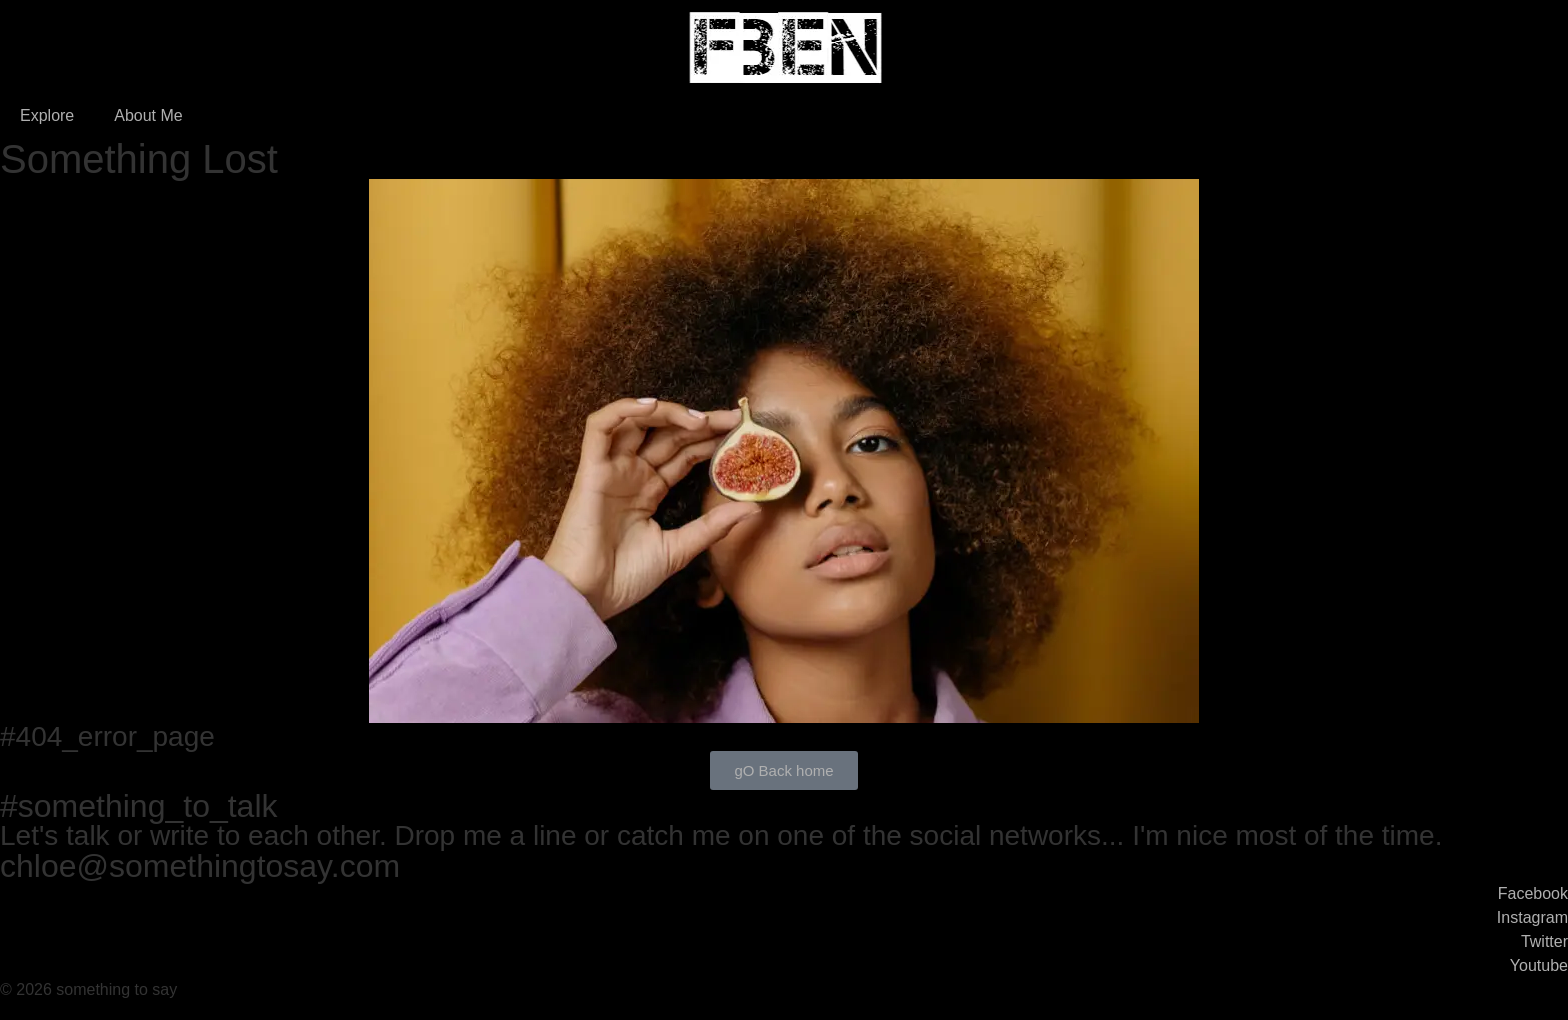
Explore (47, 115)
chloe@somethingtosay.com (200, 866)
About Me (148, 115)
